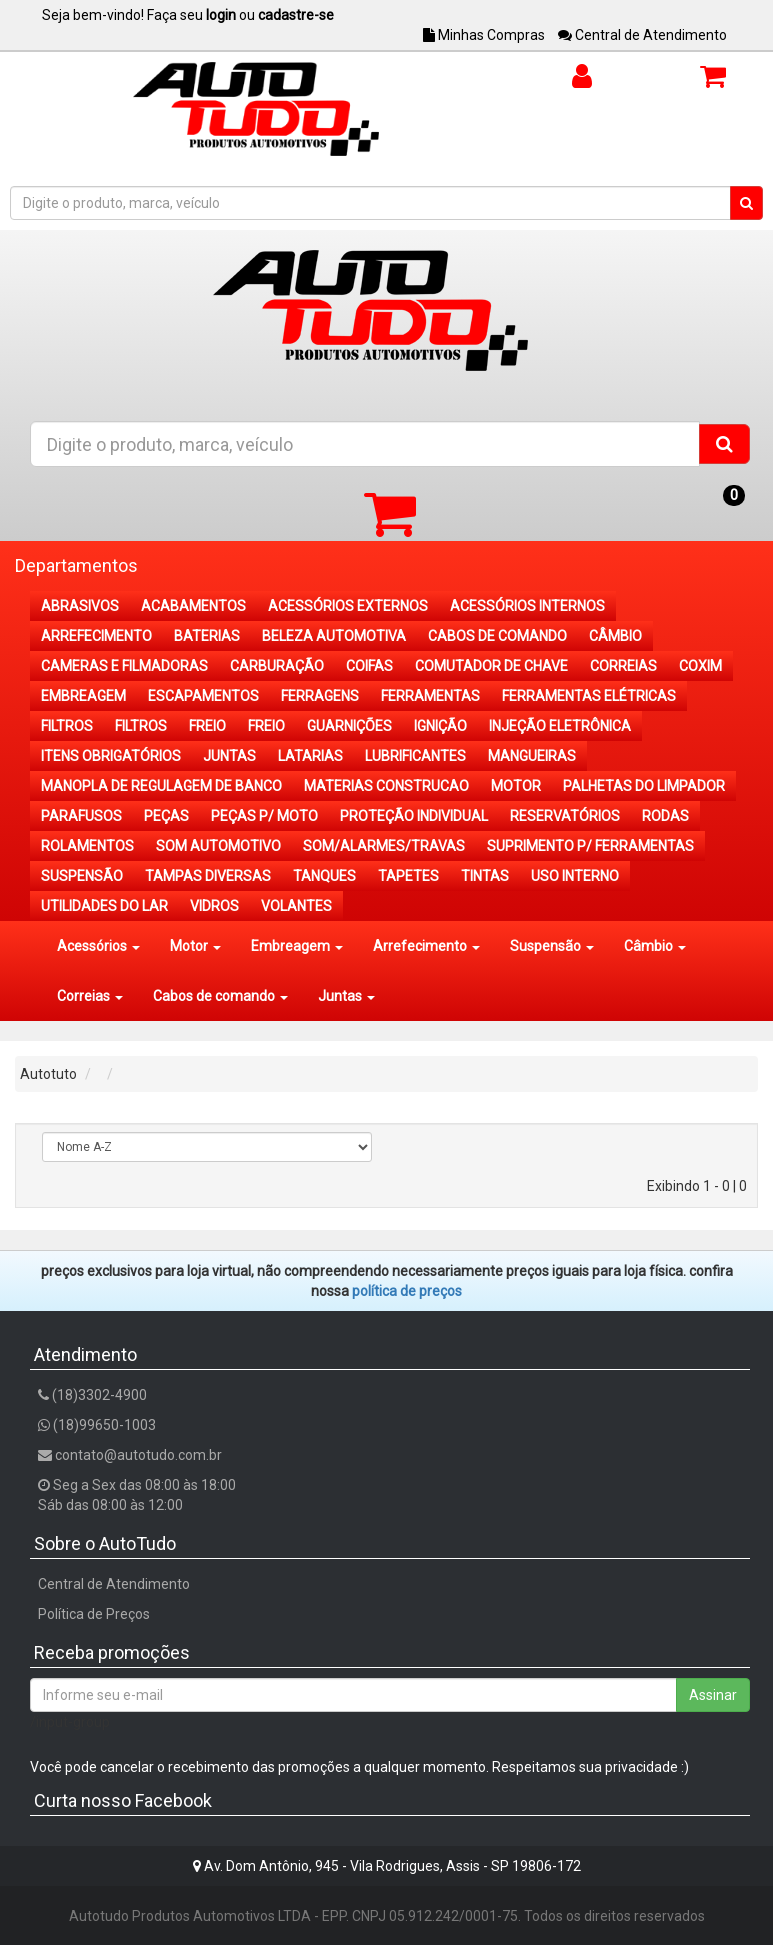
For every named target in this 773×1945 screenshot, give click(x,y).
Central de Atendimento (642, 35)
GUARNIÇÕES (349, 726)
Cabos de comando (220, 996)
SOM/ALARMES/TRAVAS (384, 846)
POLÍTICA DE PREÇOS (407, 1291)
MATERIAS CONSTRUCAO (386, 786)
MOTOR (516, 786)
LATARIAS (310, 756)
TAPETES (408, 876)
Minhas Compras (484, 35)
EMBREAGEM (83, 696)
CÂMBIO (615, 636)
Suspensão (552, 946)
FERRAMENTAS (430, 696)
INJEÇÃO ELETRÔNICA (560, 726)
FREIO (207, 726)
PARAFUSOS (81, 816)
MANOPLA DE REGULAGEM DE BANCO (161, 786)
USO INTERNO (575, 876)
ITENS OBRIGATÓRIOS (111, 756)
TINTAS (485, 876)
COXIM (700, 666)
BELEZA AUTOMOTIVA (334, 636)
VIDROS (214, 906)
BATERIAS (207, 636)
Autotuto (48, 1074)
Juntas (346, 996)
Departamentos (76, 565)
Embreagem (297, 946)
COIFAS (369, 666)
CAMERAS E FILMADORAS (124, 666)
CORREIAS (623, 666)
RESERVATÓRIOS (565, 816)
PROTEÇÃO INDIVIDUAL (414, 816)
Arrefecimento (426, 946)
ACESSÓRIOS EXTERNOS (348, 606)
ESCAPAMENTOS (203, 696)
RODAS (665, 816)
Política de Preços (94, 1614)
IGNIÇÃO (440, 726)
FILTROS (67, 726)
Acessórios (98, 946)
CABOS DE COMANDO (497, 636)
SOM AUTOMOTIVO (218, 846)
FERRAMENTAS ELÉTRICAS (589, 696)
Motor (195, 946)
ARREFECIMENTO (96, 636)
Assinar (713, 1695)
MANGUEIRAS (532, 756)
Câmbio (655, 946)
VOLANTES (296, 906)
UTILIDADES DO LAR (104, 906)
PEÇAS (166, 816)
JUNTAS (229, 756)
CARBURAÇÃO (277, 666)
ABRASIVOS (80, 606)
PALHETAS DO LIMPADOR (644, 786)
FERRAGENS (320, 696)
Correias (90, 996)
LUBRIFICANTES (415, 756)
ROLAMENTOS (87, 846)
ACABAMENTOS (193, 606)
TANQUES (324, 876)
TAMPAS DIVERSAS (208, 876)
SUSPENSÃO (82, 876)
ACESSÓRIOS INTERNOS (527, 606)
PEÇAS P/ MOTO (264, 816)
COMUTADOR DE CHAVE (491, 666)
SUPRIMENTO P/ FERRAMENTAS (590, 846)
